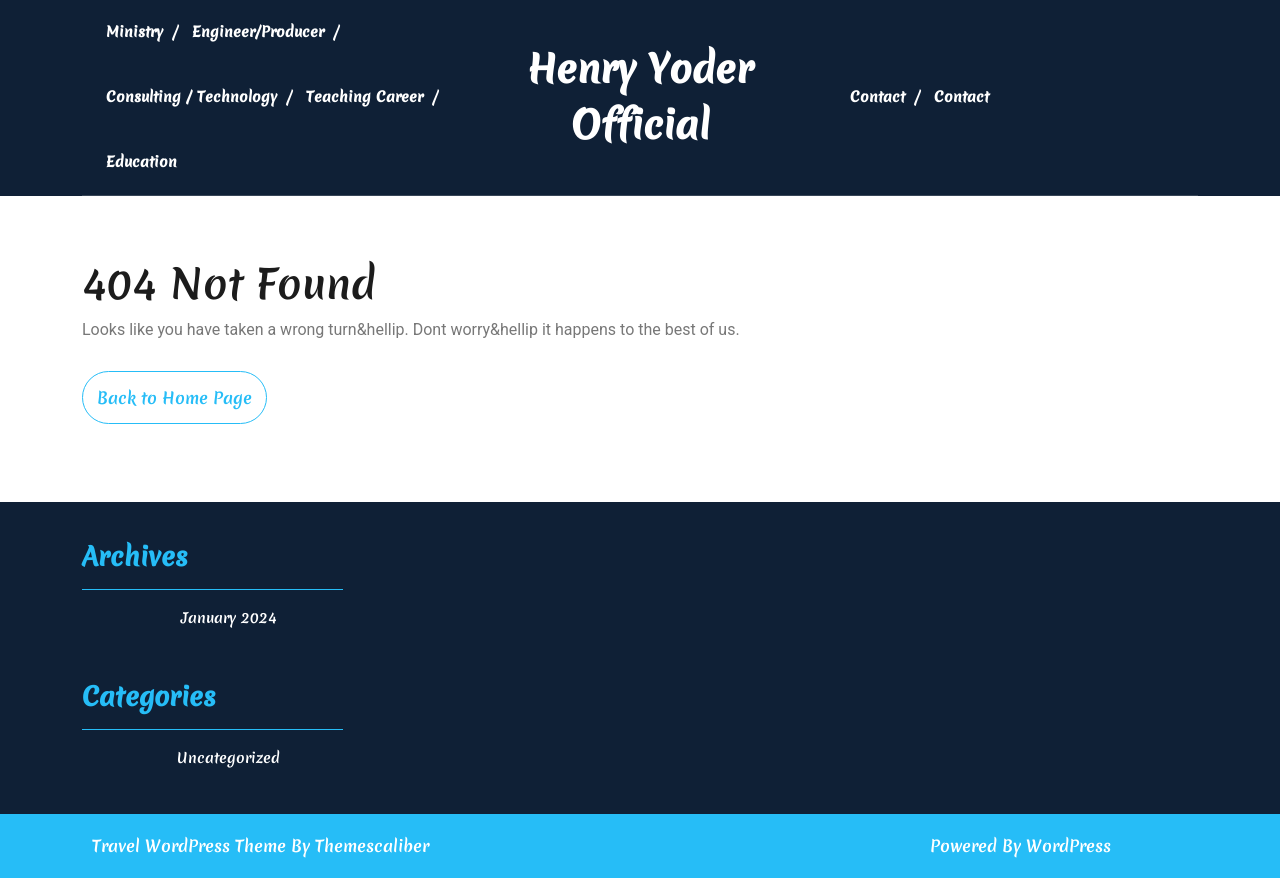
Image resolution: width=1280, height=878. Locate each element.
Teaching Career (364, 97)
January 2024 (229, 618)
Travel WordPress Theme (189, 845)
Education (141, 162)
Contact (877, 97)
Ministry (134, 32)
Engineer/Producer (258, 32)
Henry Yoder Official (640, 97)
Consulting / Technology (191, 97)
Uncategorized (228, 758)
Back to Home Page (182, 404)
